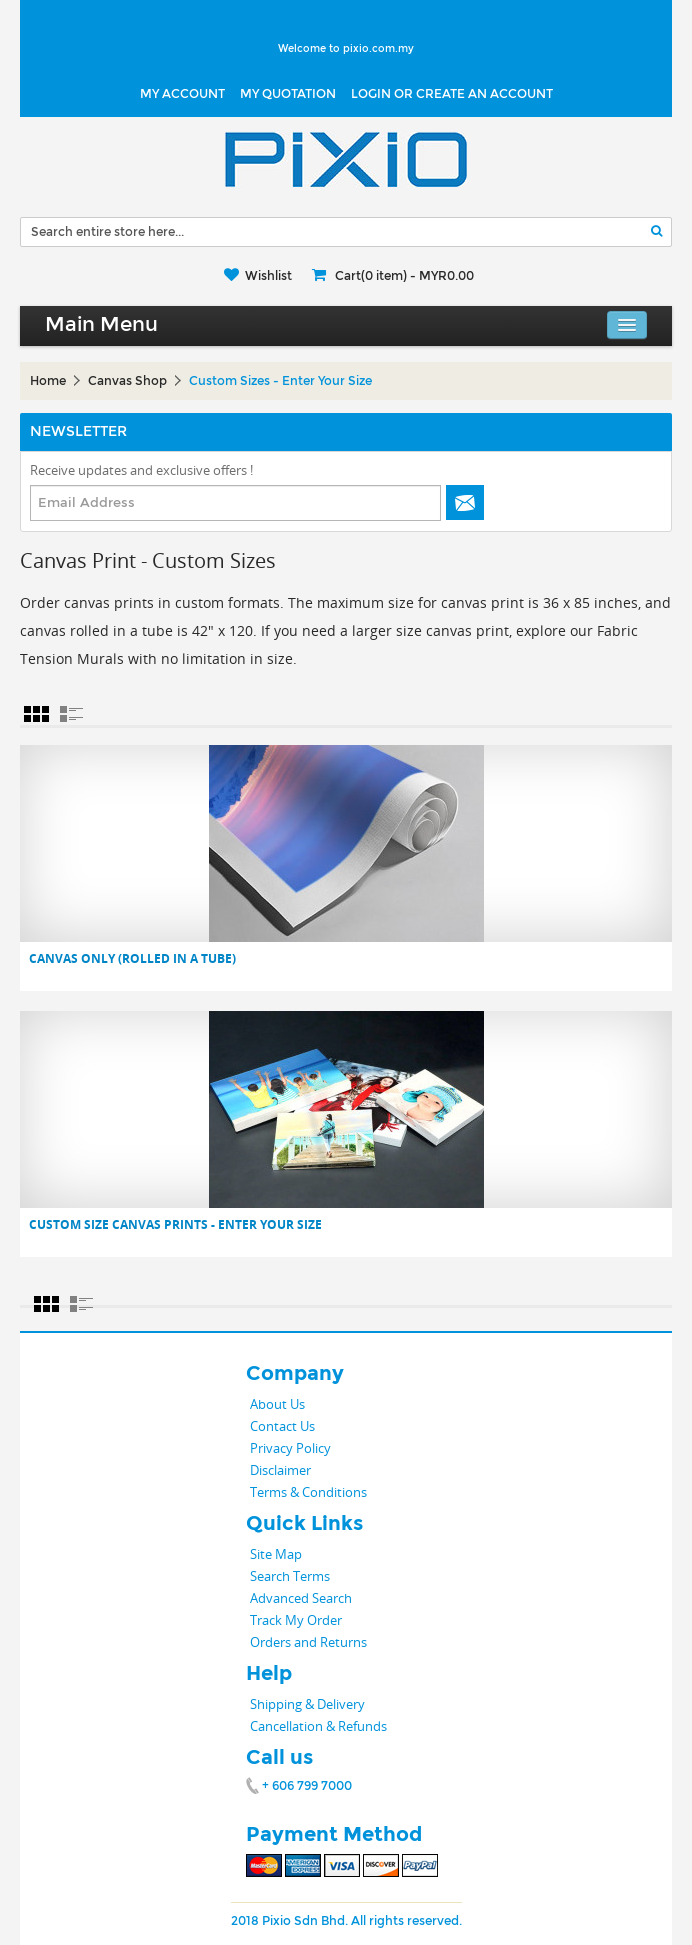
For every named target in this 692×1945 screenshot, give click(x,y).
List (71, 714)
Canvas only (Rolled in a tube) (132, 959)
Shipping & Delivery (307, 1704)
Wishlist (268, 276)
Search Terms (290, 1576)
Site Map (276, 1554)
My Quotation (288, 94)
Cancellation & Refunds (318, 1726)
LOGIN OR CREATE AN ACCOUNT (452, 94)
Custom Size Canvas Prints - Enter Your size (175, 1225)
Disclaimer (280, 1470)
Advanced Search (301, 1598)
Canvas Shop (127, 381)
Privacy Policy (290, 1448)
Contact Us (282, 1426)
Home (48, 381)
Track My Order (296, 1620)
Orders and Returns (308, 1642)
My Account (182, 94)
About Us (277, 1404)
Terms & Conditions (308, 1492)
